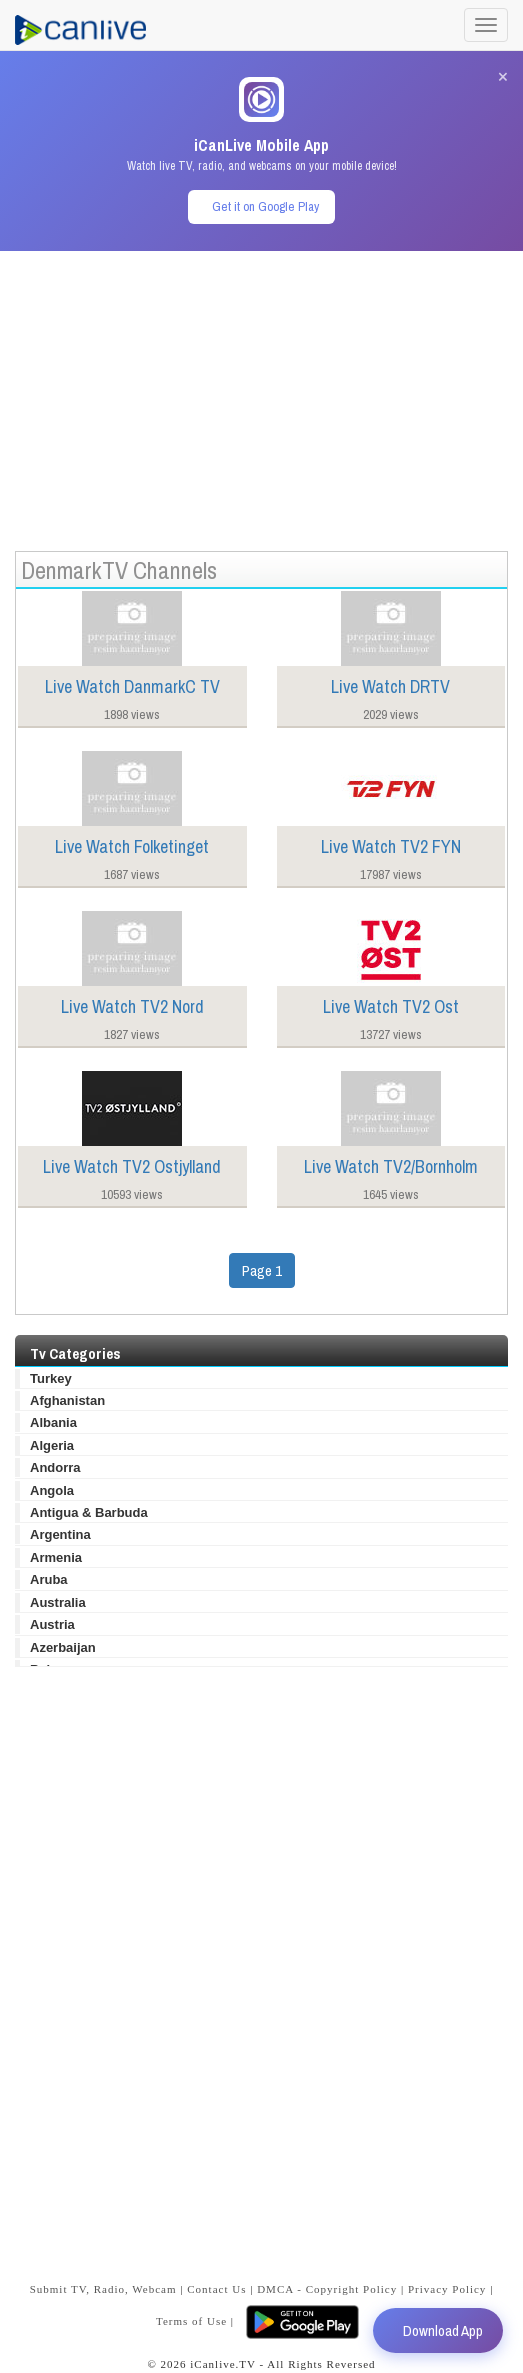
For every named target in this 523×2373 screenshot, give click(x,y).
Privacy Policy (447, 2289)
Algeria (52, 1445)
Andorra (55, 1467)
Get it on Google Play (265, 206)
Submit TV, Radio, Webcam (103, 2289)
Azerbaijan (63, 1647)
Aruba (49, 1579)
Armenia (56, 1557)
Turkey (51, 1378)
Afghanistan (67, 1400)
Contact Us (216, 2289)
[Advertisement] (261, 391)
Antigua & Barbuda (89, 1512)
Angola (52, 1490)
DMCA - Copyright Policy (327, 2289)
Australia (58, 1602)
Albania (53, 1422)
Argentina (60, 1534)
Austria (52, 1624)
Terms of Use (191, 2321)
